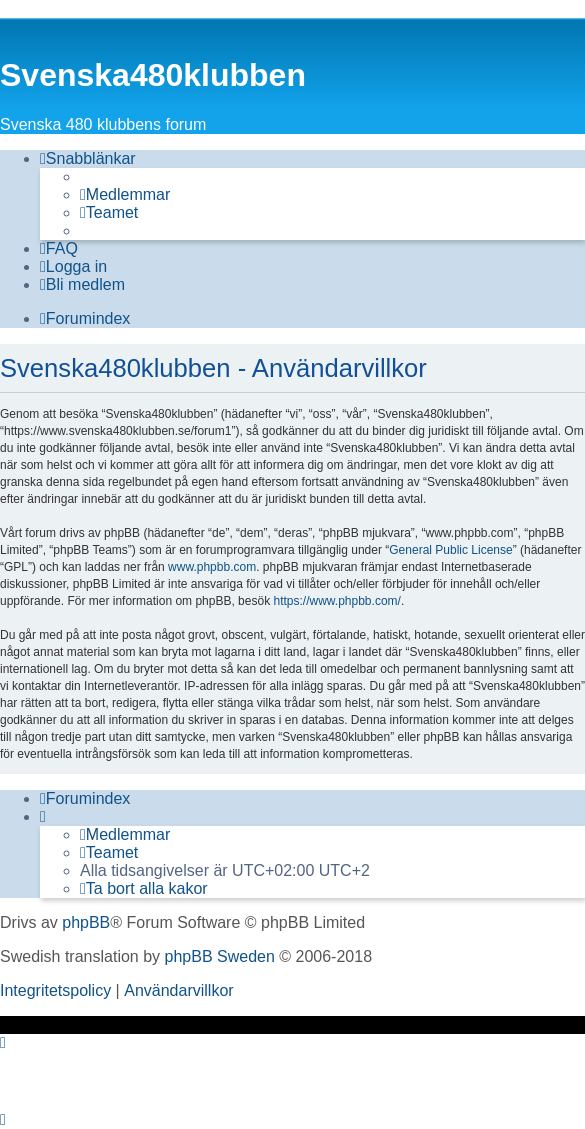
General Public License (450, 550)
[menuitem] (125, 195)
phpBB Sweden (220, 956)
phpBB (86, 922)
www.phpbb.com (212, 567)
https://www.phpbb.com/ (336, 601)
